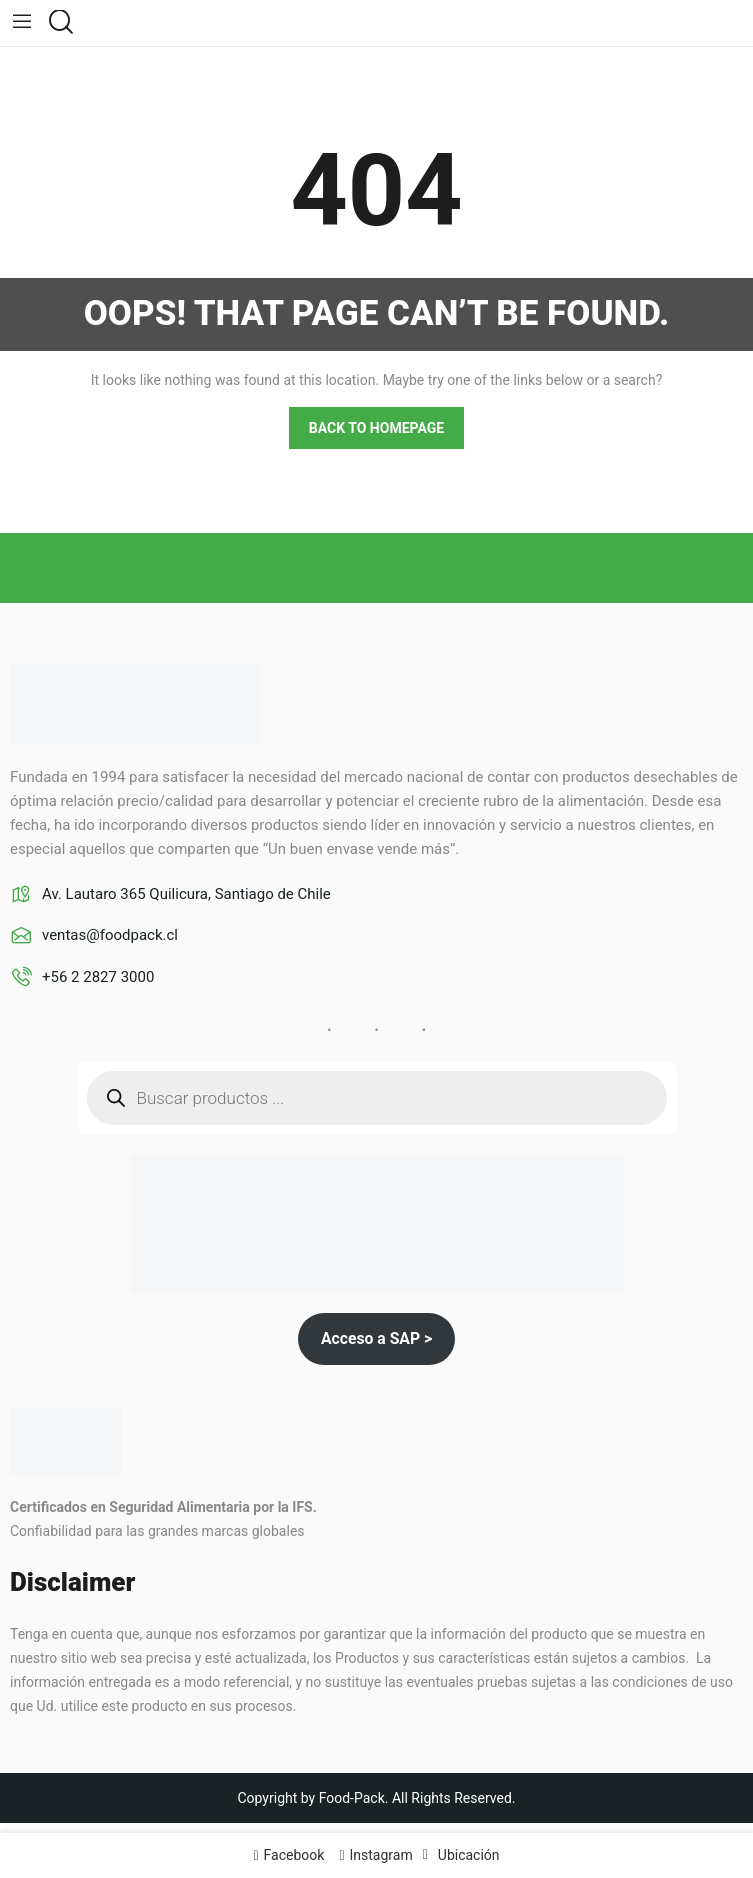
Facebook (294, 1855)
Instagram (381, 1855)
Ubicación (469, 1855)
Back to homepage (376, 428)
